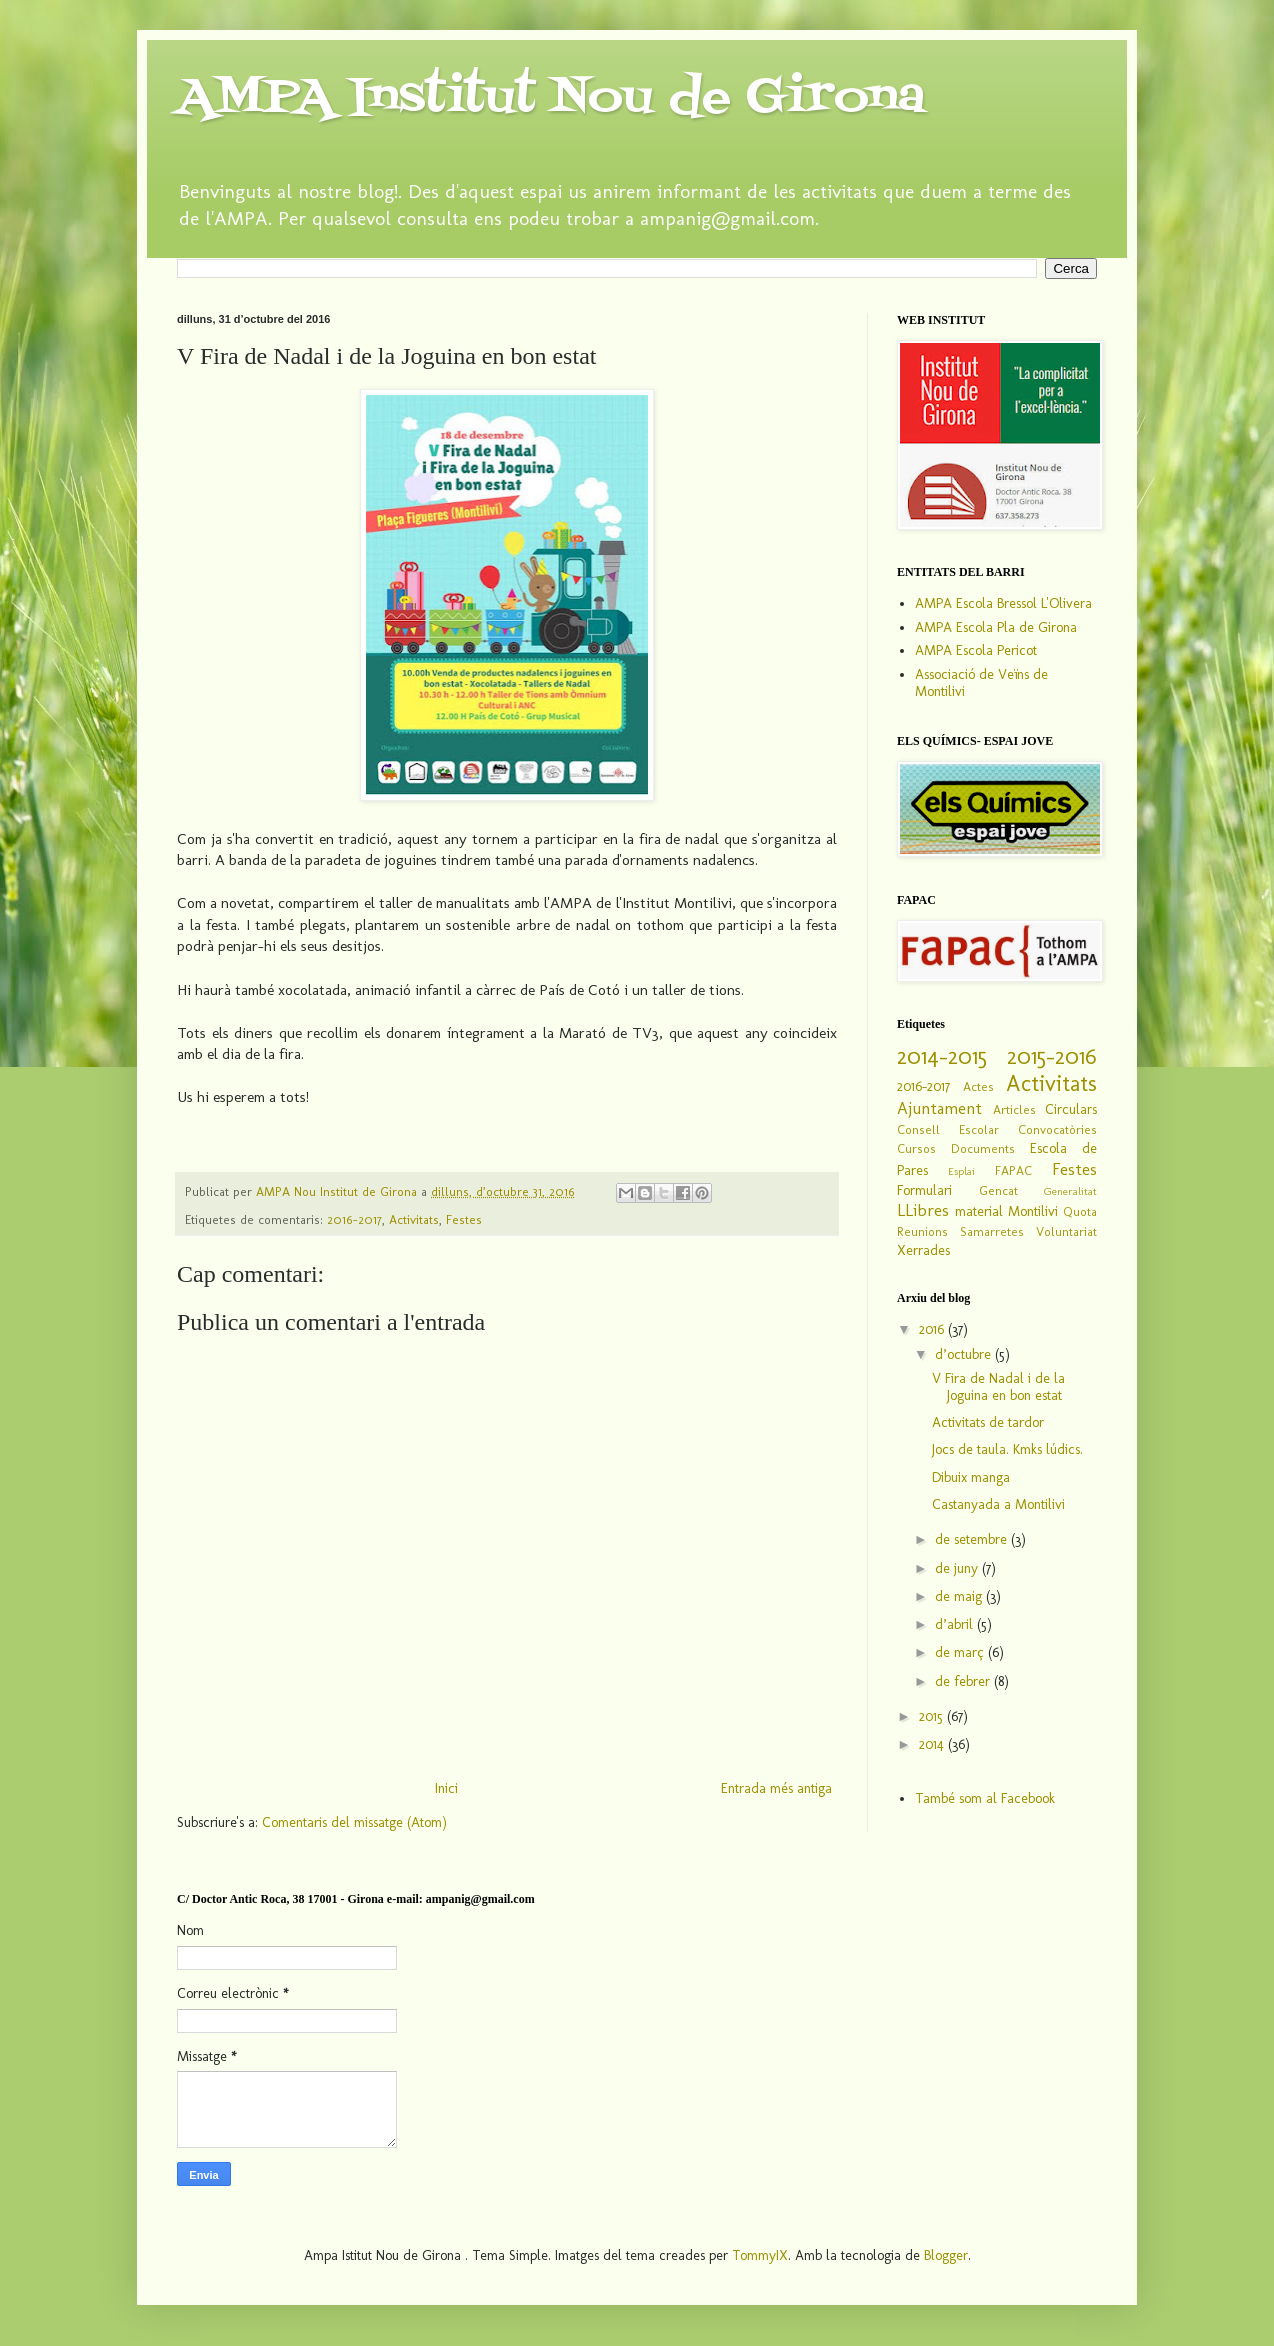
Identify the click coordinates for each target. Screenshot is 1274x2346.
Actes (978, 1086)
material (979, 1211)
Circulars (1071, 1109)
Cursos (916, 1148)
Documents (983, 1148)
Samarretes (992, 1231)
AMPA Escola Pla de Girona (996, 627)
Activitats (414, 1219)
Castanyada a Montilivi (998, 1504)
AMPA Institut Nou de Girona (551, 98)
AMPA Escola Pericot (976, 650)
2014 (933, 1744)
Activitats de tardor (988, 1422)
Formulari (924, 1190)
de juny (958, 1568)
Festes (464, 1219)
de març (961, 1652)
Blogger (946, 2255)
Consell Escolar (948, 1129)
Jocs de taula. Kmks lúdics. (1007, 1449)
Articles (1014, 1109)
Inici (446, 1788)
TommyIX (760, 2255)
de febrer (964, 1681)
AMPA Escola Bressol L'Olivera (1003, 603)
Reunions (922, 1231)
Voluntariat (1066, 1231)
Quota (1080, 1211)
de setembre (973, 1539)
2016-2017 (354, 1219)
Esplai (961, 1171)
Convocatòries (1057, 1129)
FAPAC (1013, 1170)
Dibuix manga (971, 1477)
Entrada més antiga (776, 1788)
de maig (960, 1596)
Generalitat (1070, 1191)
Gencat (998, 1190)
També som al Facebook (985, 1798)
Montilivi (1033, 1211)
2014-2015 (942, 1056)
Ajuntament (939, 1108)
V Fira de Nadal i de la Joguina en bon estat (998, 1387)
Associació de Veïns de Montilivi (981, 683)
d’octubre (965, 1354)
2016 (933, 1329)
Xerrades (923, 1250)
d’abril (956, 1624)
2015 (933, 1716)
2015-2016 (1052, 1056)
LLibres (923, 1210)
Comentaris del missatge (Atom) (354, 1822)
